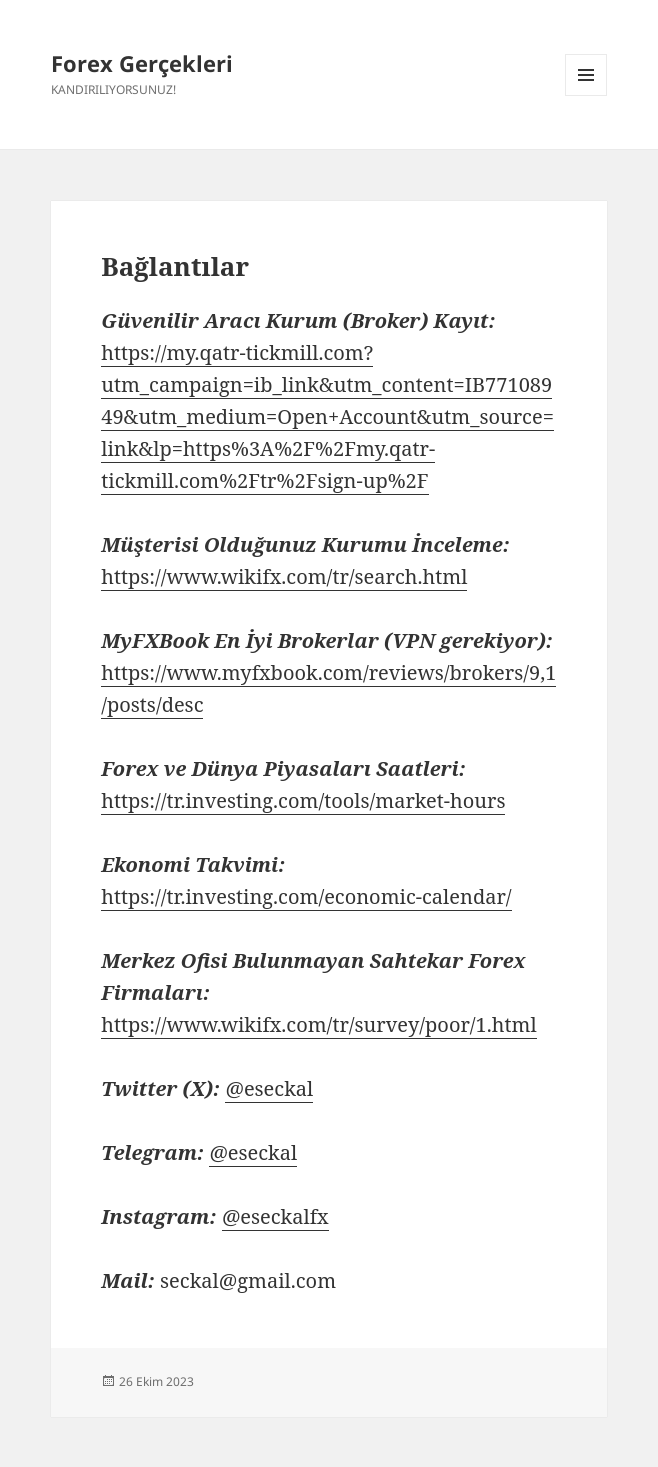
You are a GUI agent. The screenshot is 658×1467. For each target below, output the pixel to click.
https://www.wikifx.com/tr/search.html (284, 576)
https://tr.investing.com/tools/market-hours (303, 800)
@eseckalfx (275, 1216)
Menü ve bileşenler (586, 95)
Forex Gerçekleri (142, 63)
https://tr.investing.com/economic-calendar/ (306, 896)
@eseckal (269, 1088)
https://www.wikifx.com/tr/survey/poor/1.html (318, 1024)
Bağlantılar (175, 266)
